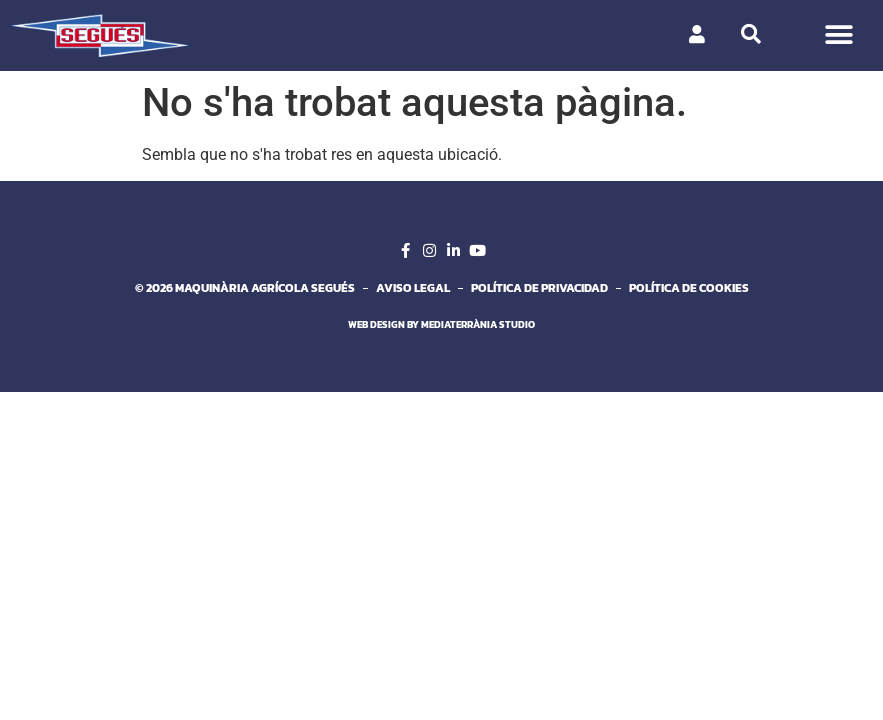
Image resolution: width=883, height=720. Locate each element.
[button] (838, 35)
